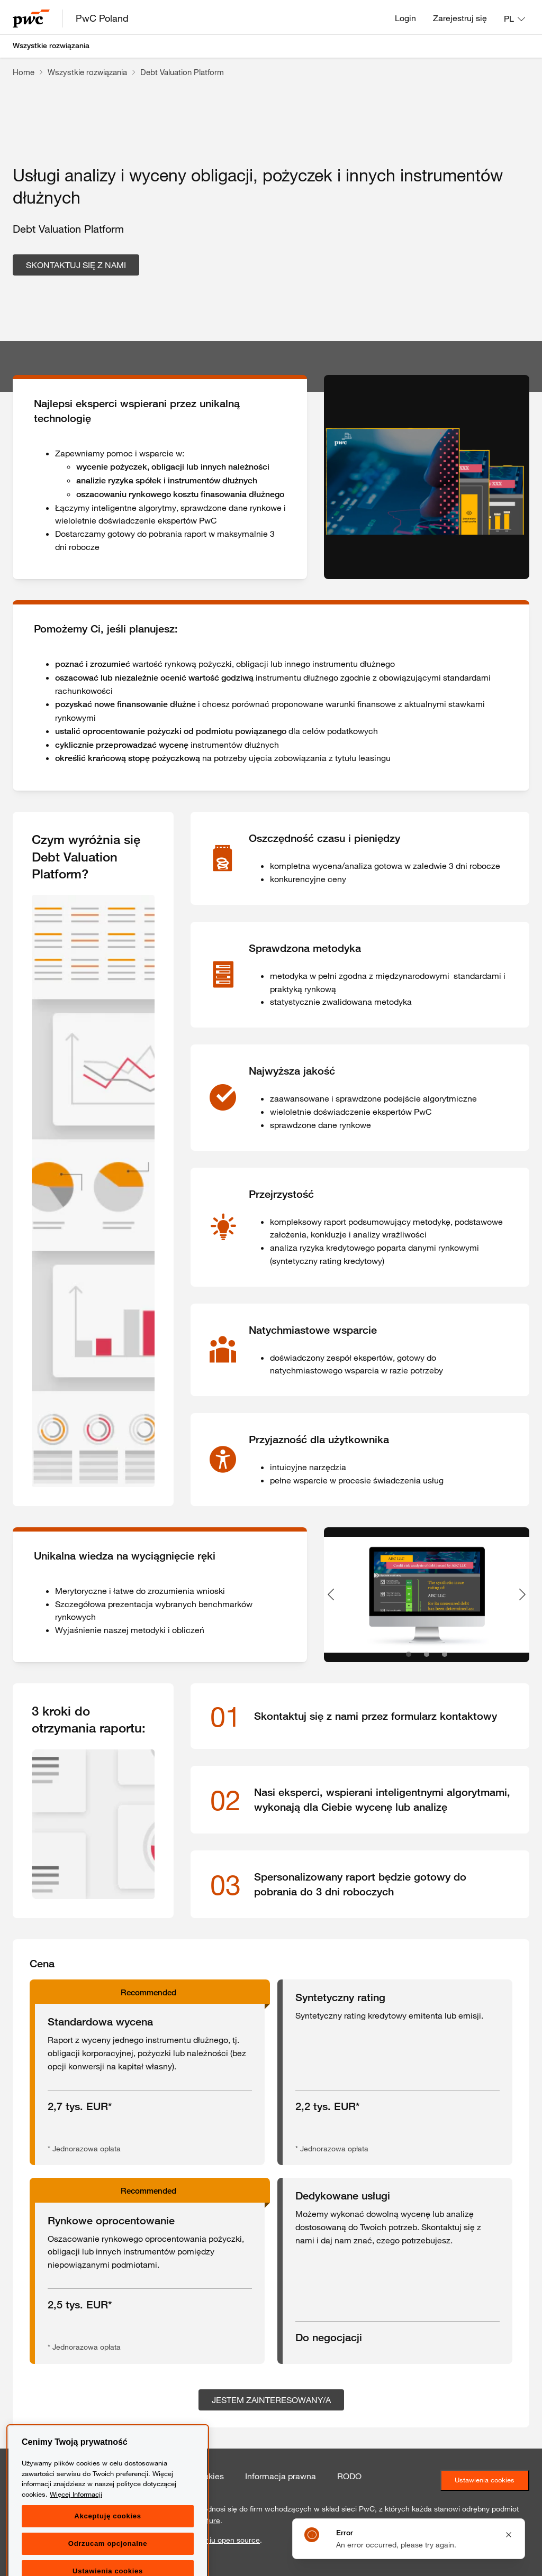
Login (405, 18)
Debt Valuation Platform (182, 72)
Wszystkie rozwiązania (51, 45)
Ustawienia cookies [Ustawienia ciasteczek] (484, 2480)
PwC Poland (102, 18)
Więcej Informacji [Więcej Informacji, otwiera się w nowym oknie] (76, 2535)
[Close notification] (508, 2534)
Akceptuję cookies (107, 2557)
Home (23, 72)
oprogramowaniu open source (209, 2540)
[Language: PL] (514, 18)
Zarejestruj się (460, 18)
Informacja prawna (280, 2476)
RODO (349, 2476)
